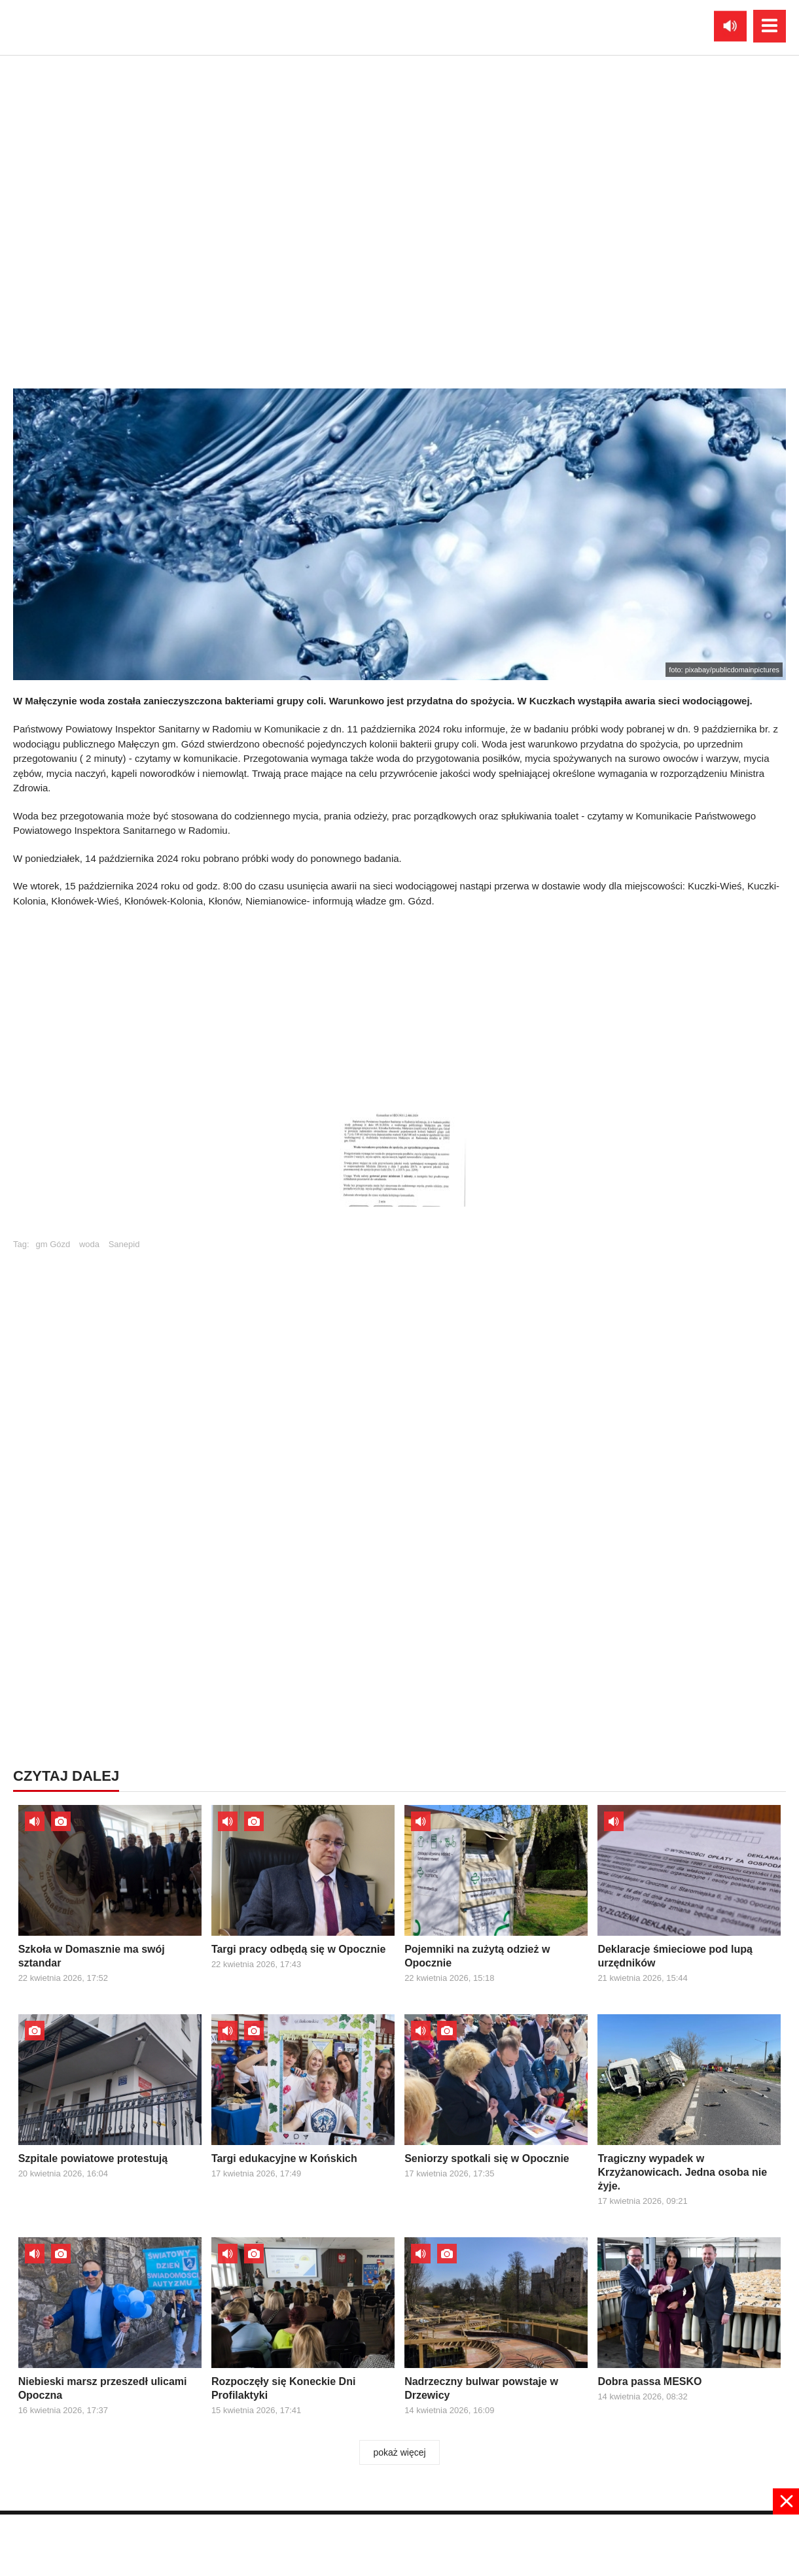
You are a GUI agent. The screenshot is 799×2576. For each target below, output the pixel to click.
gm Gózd (53, 1244)
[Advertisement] (400, 1003)
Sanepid (124, 1244)
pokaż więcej (399, 2452)
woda (89, 1244)
